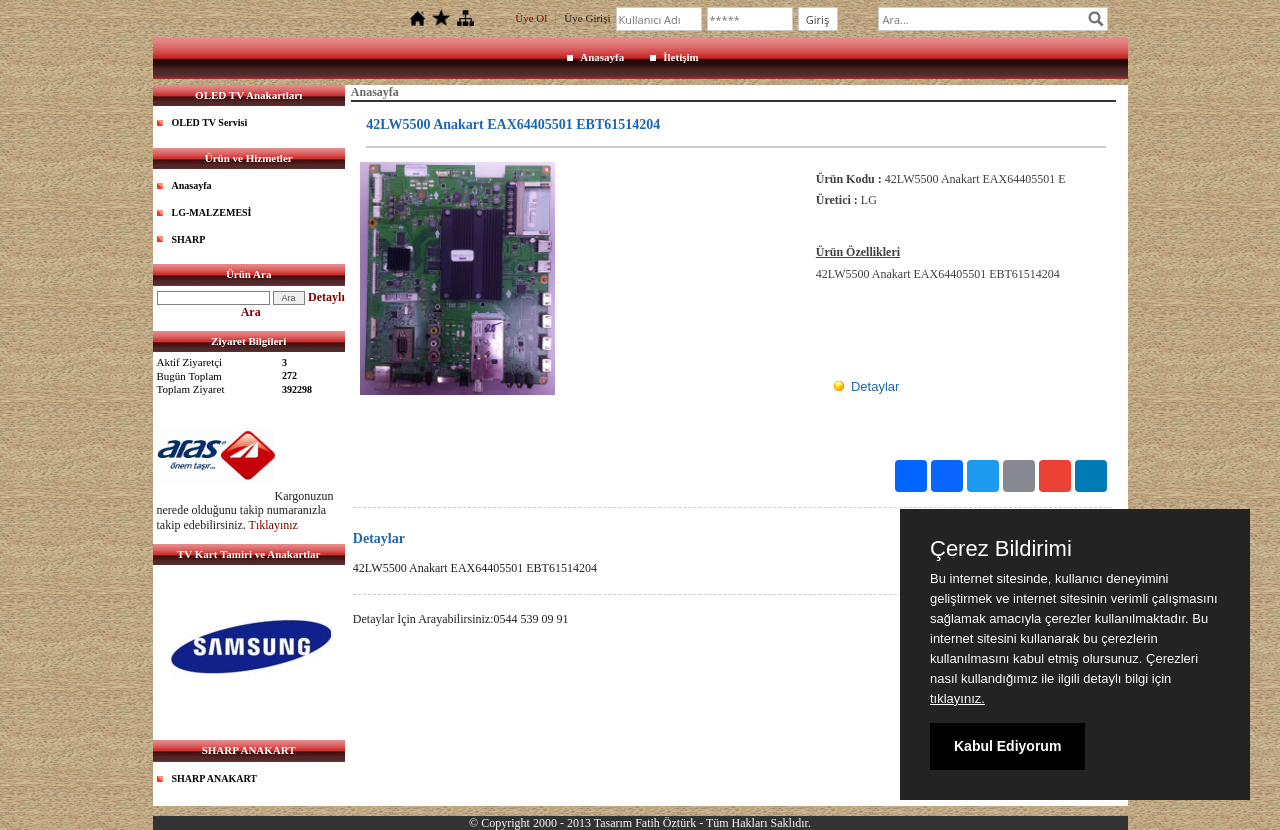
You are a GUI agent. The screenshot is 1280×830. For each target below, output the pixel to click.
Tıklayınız (273, 525)
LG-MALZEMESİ (212, 212)
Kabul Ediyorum (1007, 746)
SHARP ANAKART (215, 778)
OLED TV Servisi (210, 122)
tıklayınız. (957, 698)
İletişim (680, 57)
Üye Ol (531, 18)
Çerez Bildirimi (1001, 549)
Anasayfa (602, 57)
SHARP (189, 239)
